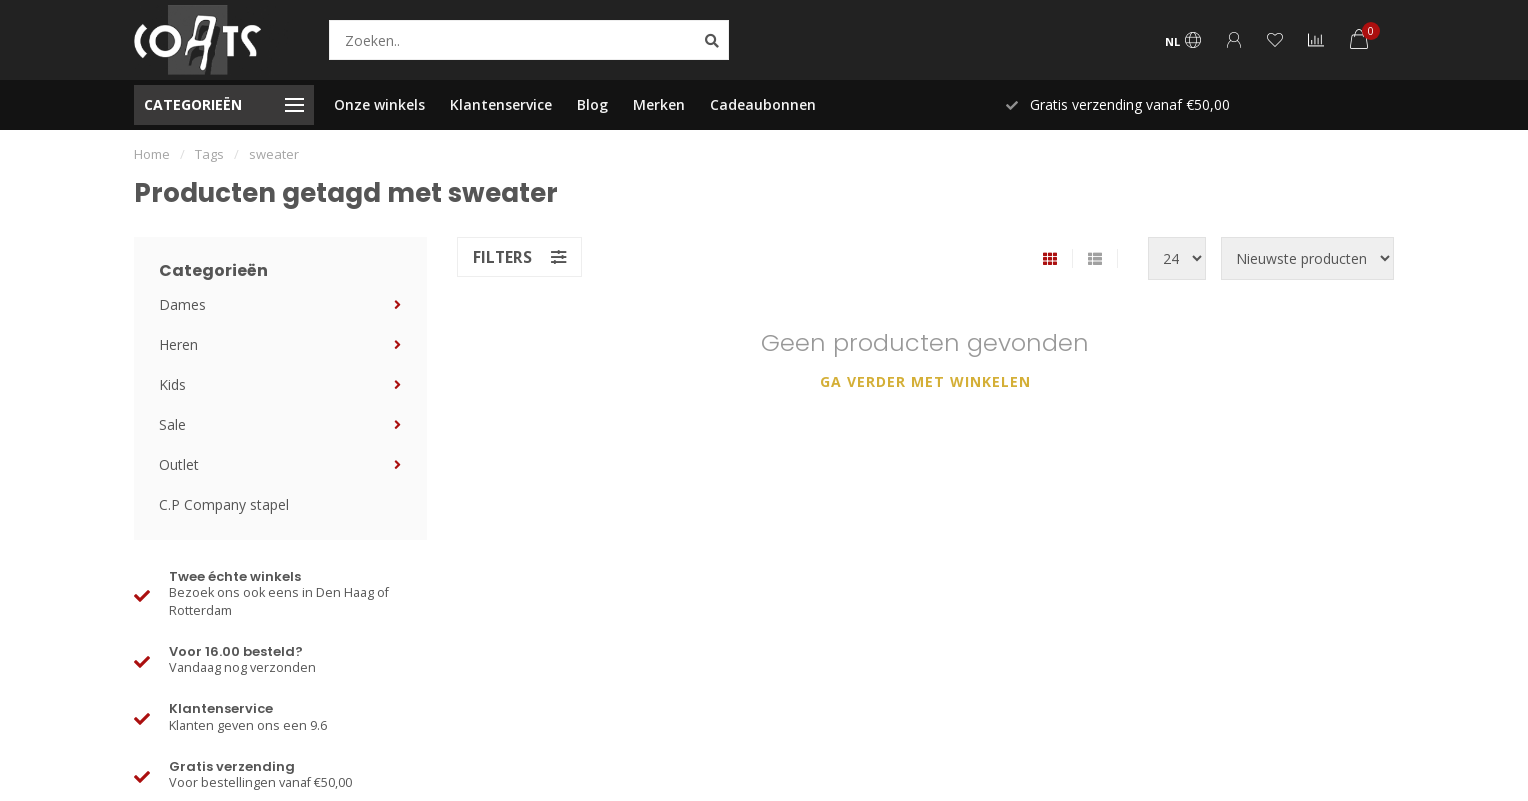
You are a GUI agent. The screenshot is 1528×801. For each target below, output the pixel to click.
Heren (178, 344)
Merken (659, 104)
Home (152, 154)
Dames (182, 304)
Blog (592, 104)
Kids (172, 384)
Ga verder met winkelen (925, 381)
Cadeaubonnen (763, 104)
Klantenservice (501, 104)
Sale (172, 424)
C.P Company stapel (224, 504)
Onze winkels (379, 104)
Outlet (179, 464)
